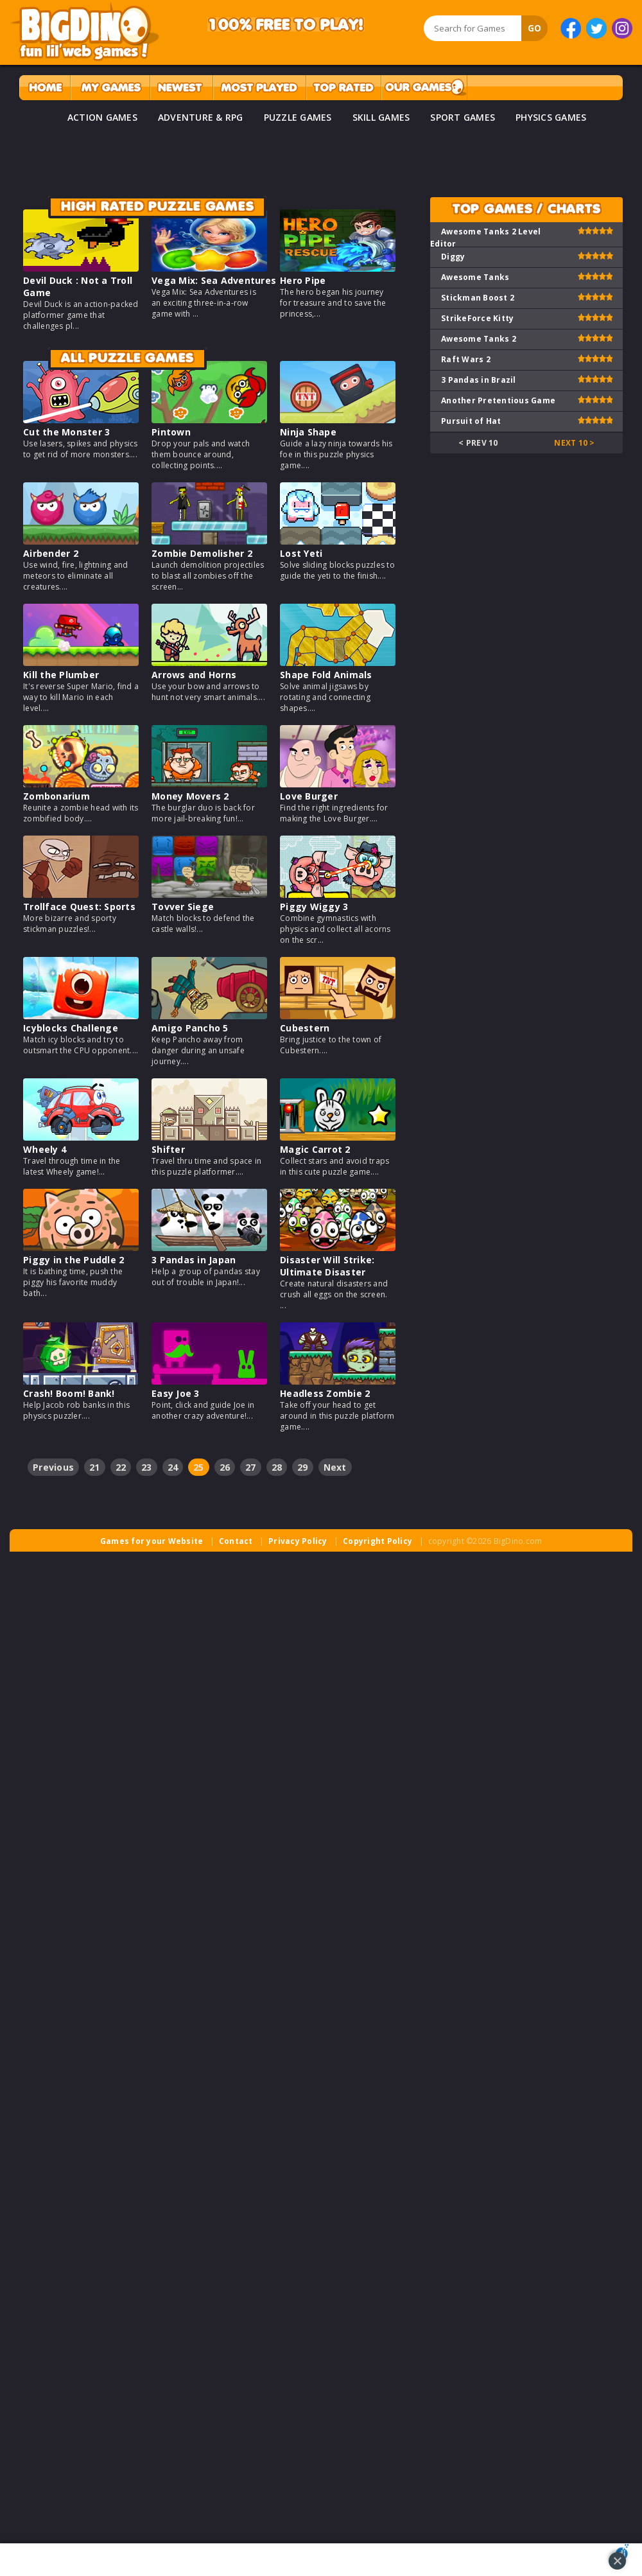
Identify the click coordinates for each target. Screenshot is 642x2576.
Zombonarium (56, 796)
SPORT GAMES (462, 117)
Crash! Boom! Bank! (69, 1393)
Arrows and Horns (194, 675)
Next (335, 1467)
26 (225, 1467)
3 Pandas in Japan (194, 1260)
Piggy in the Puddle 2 (73, 1260)
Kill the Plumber (61, 675)
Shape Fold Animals (326, 675)
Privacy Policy (297, 1541)
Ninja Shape (308, 432)
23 (146, 1467)
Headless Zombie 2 (325, 1393)
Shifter (168, 1149)
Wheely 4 (44, 1149)
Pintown (171, 432)
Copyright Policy (377, 1541)
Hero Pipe (302, 280)
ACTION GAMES (102, 117)
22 (121, 1467)
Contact (236, 1541)
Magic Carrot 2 (315, 1149)
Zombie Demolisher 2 (202, 553)
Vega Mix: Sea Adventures (214, 280)
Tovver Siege (183, 906)
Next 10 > (574, 442)
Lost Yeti (301, 553)
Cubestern (304, 1028)
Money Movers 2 (190, 796)
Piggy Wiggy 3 (314, 906)
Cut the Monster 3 (66, 432)
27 (250, 1467)
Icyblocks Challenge (70, 1028)
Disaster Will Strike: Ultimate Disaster (327, 1266)
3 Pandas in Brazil (478, 379)
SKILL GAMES (381, 117)
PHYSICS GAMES (551, 117)
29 (302, 1467)
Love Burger (309, 796)
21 (94, 1467)
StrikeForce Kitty (477, 318)
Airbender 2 (50, 553)
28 (277, 1467)
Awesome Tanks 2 (478, 338)
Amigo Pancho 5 (190, 1028)
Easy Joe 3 (176, 1393)
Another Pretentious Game (498, 400)
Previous (53, 1467)
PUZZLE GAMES (298, 117)
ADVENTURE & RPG (200, 117)
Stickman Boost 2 (477, 297)
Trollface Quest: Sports (79, 906)
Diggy (453, 256)
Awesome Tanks (475, 277)
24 (173, 1467)
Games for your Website (152, 1541)
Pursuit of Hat (471, 421)
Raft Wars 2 (465, 359)
